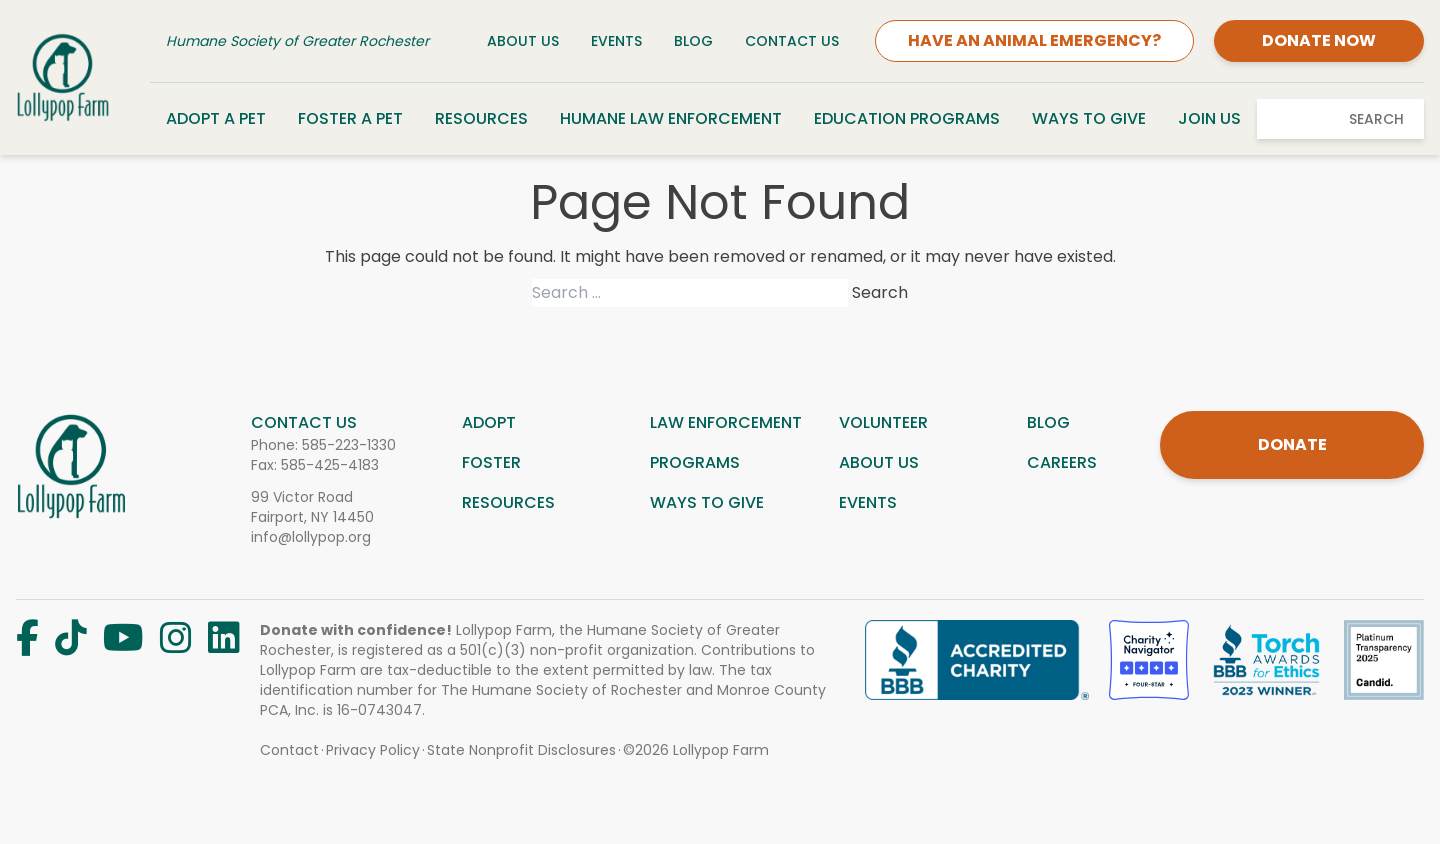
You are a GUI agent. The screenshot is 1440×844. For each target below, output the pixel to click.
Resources (481, 118)
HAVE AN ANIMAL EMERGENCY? (1034, 40)
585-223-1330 (349, 445)
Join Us (1209, 118)
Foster (491, 462)
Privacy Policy (373, 750)
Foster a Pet (350, 118)
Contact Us (792, 41)
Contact (289, 750)
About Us (523, 41)
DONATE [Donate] (1292, 444)
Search (1376, 119)
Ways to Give (1089, 118)
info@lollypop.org (311, 537)
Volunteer (883, 422)
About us (879, 462)
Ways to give (707, 502)
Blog (693, 41)
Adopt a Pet (216, 118)
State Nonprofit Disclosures (521, 750)
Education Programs (907, 118)
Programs (695, 462)
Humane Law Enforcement (671, 118)
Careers (1062, 462)
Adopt (489, 422)
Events (616, 41)
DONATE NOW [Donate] (1319, 40)
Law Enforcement (726, 422)
